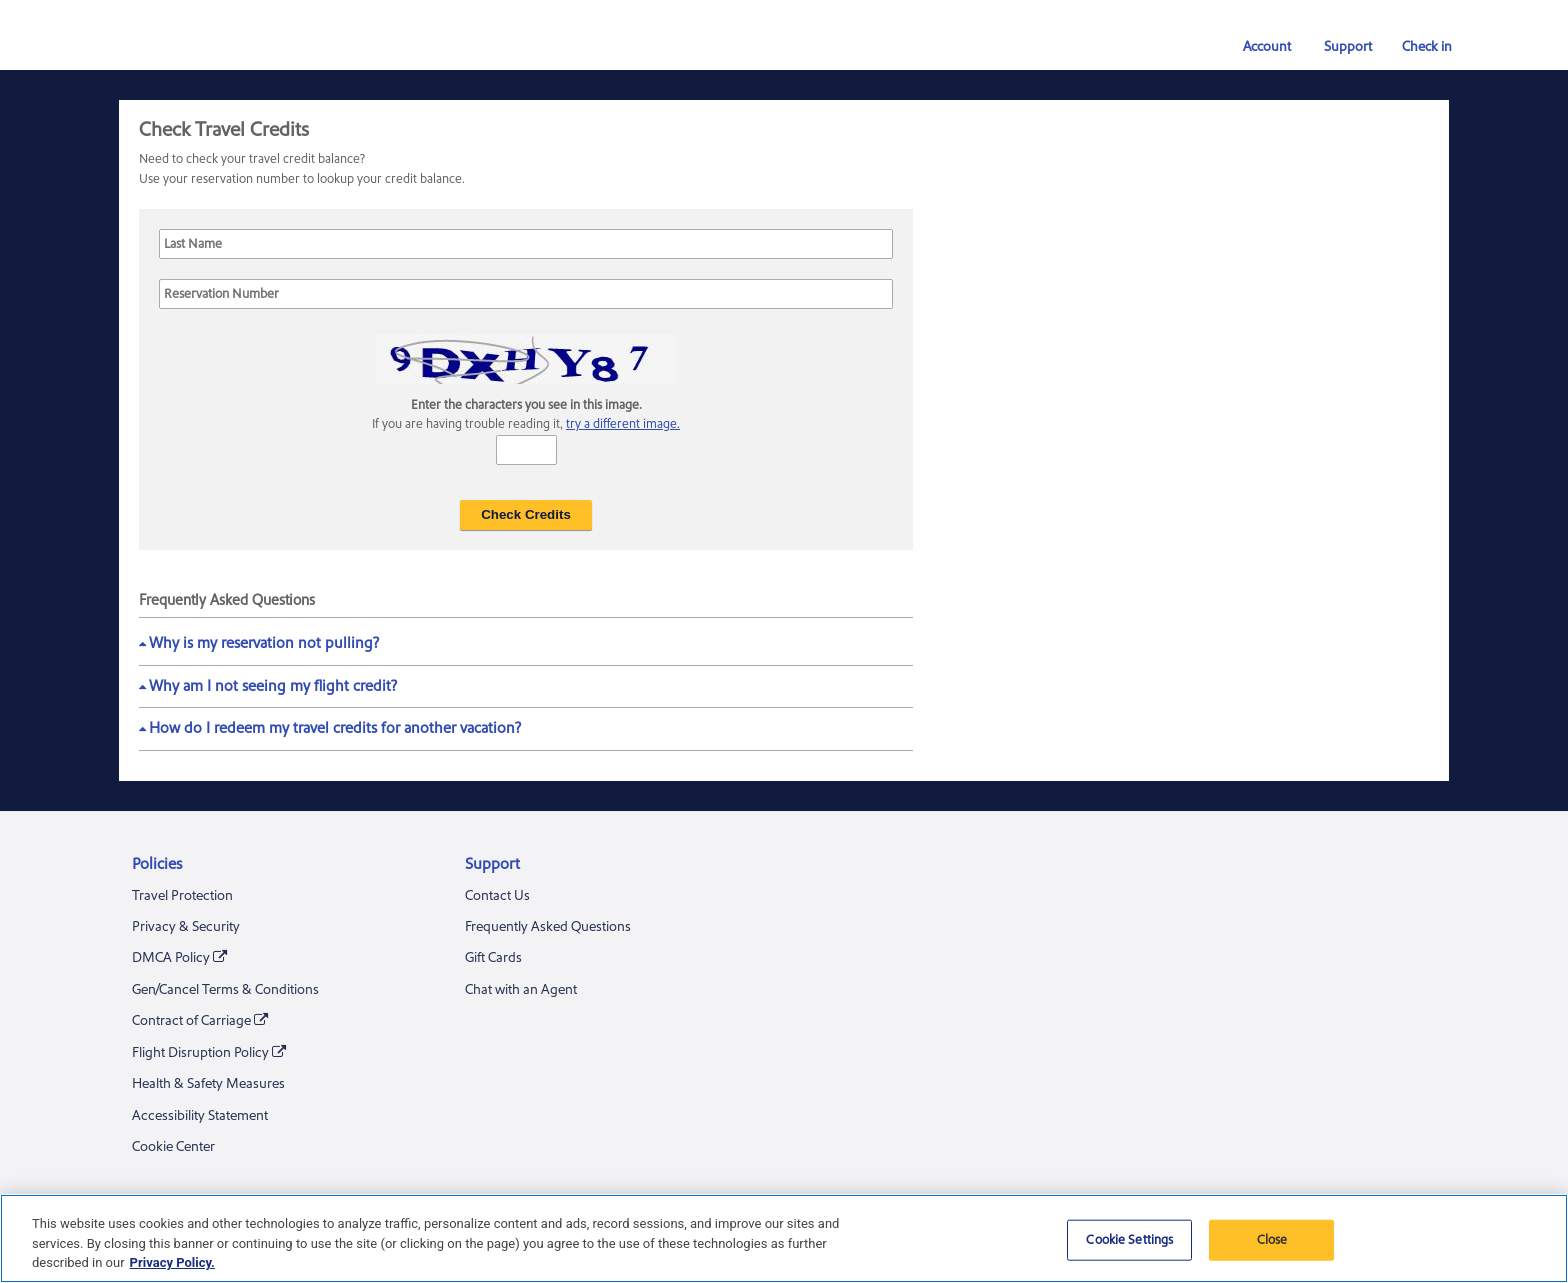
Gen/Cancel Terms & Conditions (225, 990)
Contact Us (497, 896)
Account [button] (1258, 47)
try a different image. (623, 424)
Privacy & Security (186, 927)
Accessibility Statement (200, 1116)
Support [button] (1338, 47)
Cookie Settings (1129, 1239)
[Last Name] (526, 244)
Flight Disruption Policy (209, 1053)
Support (492, 864)
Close (1272, 1239)
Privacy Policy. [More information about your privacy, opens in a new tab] (172, 1262)
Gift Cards (493, 958)
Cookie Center (173, 1147)
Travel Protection (182, 896)
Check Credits (526, 514)
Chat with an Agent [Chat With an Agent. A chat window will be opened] (521, 990)
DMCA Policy (179, 958)
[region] (784, 1238)
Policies (157, 864)
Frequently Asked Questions (548, 927)
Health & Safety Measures (208, 1084)
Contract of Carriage (200, 1021)
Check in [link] (1418, 47)
